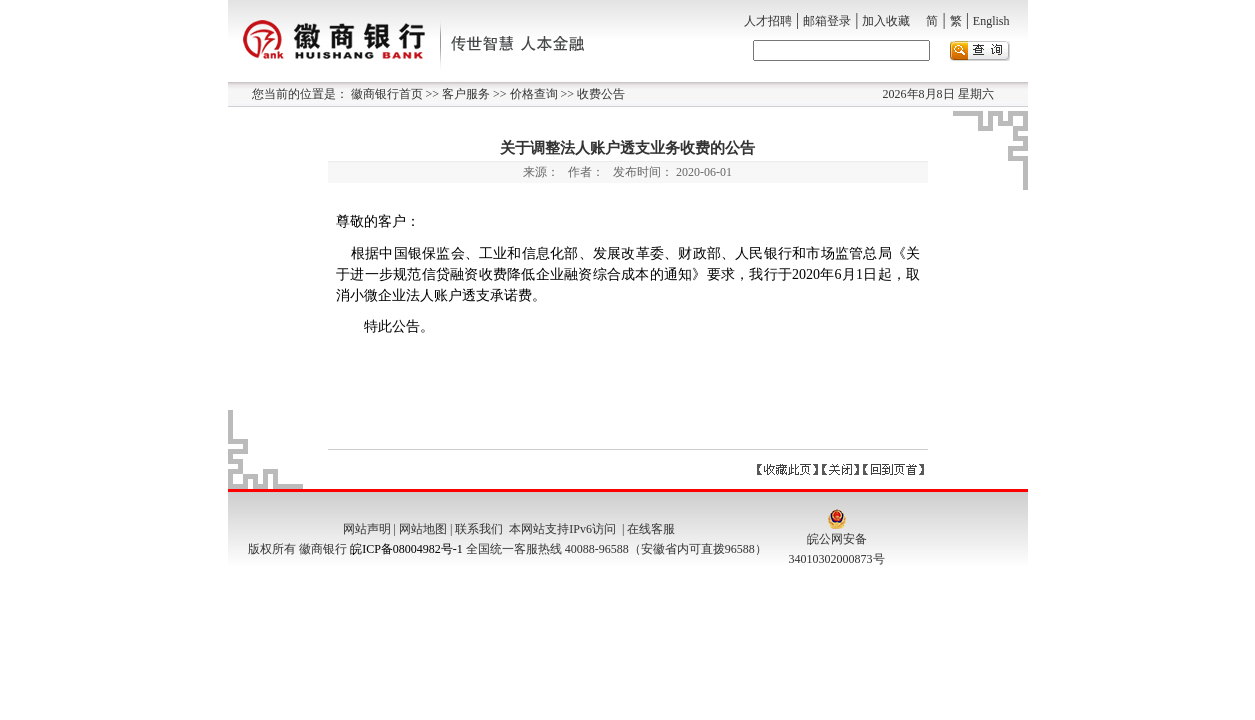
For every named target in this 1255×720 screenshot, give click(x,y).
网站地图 (423, 529)
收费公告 (599, 94)
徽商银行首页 (387, 94)
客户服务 (464, 94)
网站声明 (367, 529)
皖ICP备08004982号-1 (406, 549)
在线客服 (651, 529)
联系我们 (479, 529)
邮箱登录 (827, 21)
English (991, 21)
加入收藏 (886, 21)
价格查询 (532, 94)
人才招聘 (768, 21)
